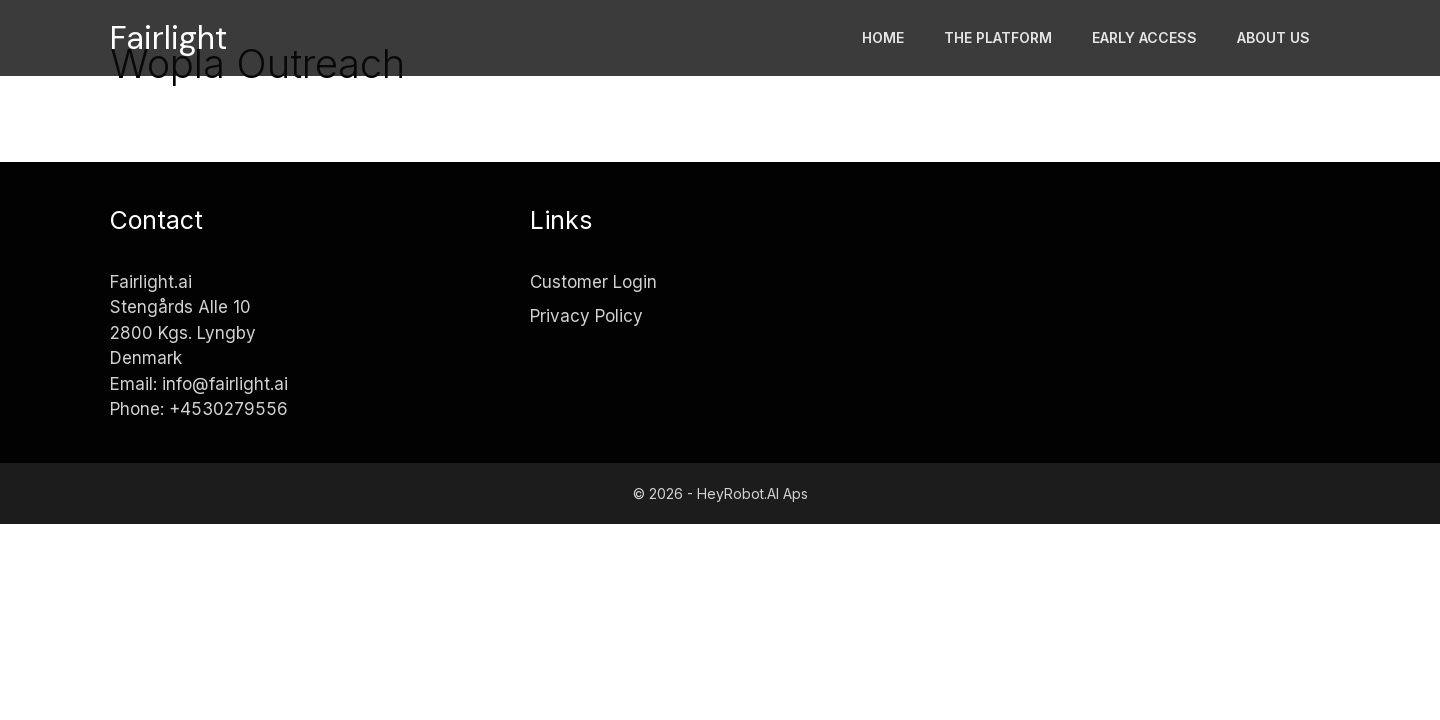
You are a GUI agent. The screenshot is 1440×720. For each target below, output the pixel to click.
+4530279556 (228, 409)
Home (883, 37)
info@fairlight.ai (225, 384)
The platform (998, 37)
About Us (1273, 37)
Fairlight (168, 38)
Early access (1144, 37)
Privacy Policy (586, 316)
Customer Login (593, 282)
